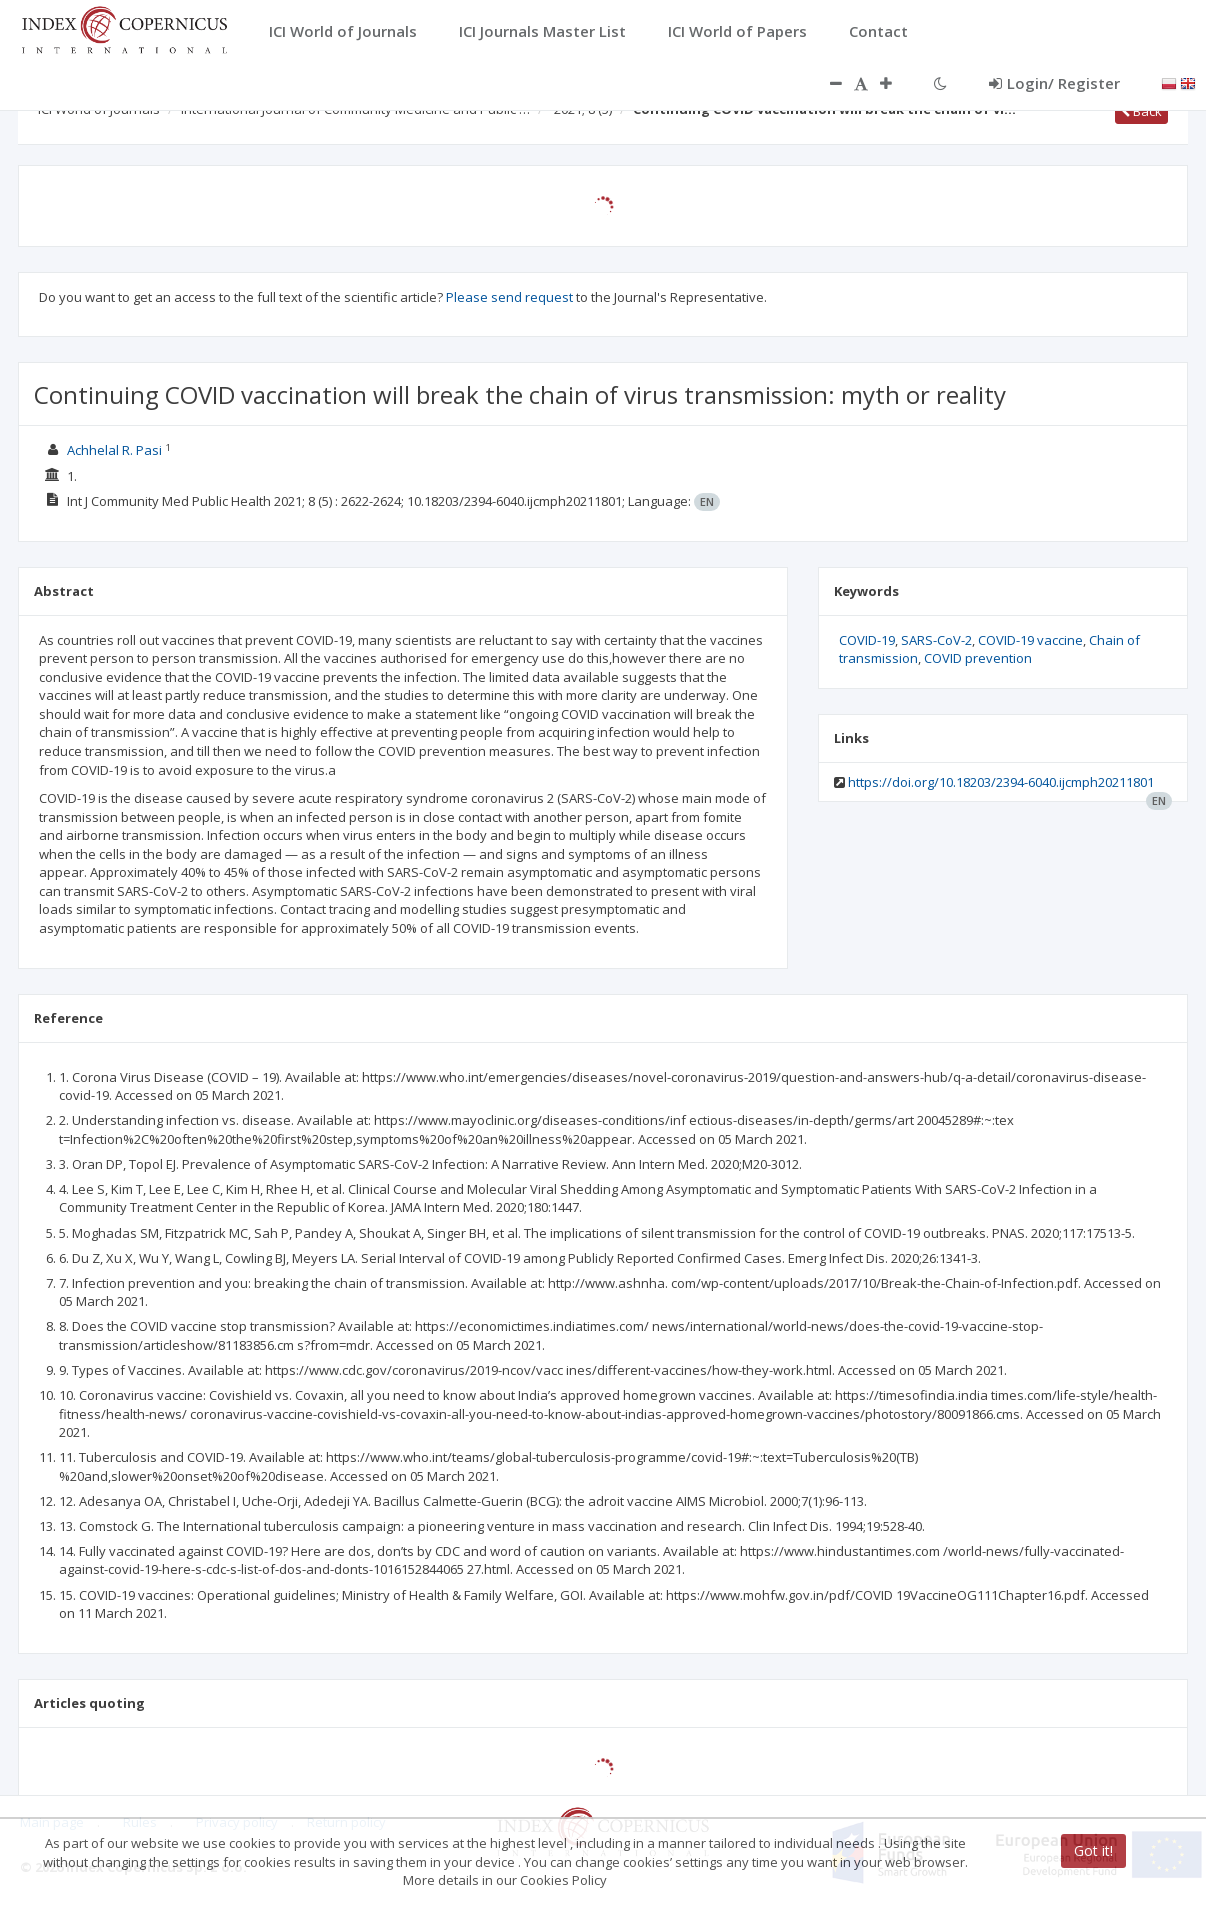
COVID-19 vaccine (1030, 640)
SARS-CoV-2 (936, 640)
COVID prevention (978, 658)
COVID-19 (867, 640)
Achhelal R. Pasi (114, 450)
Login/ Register (1054, 83)
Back (1141, 111)
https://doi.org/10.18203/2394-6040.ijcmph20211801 (1001, 782)
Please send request (509, 297)
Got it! (1093, 1850)
